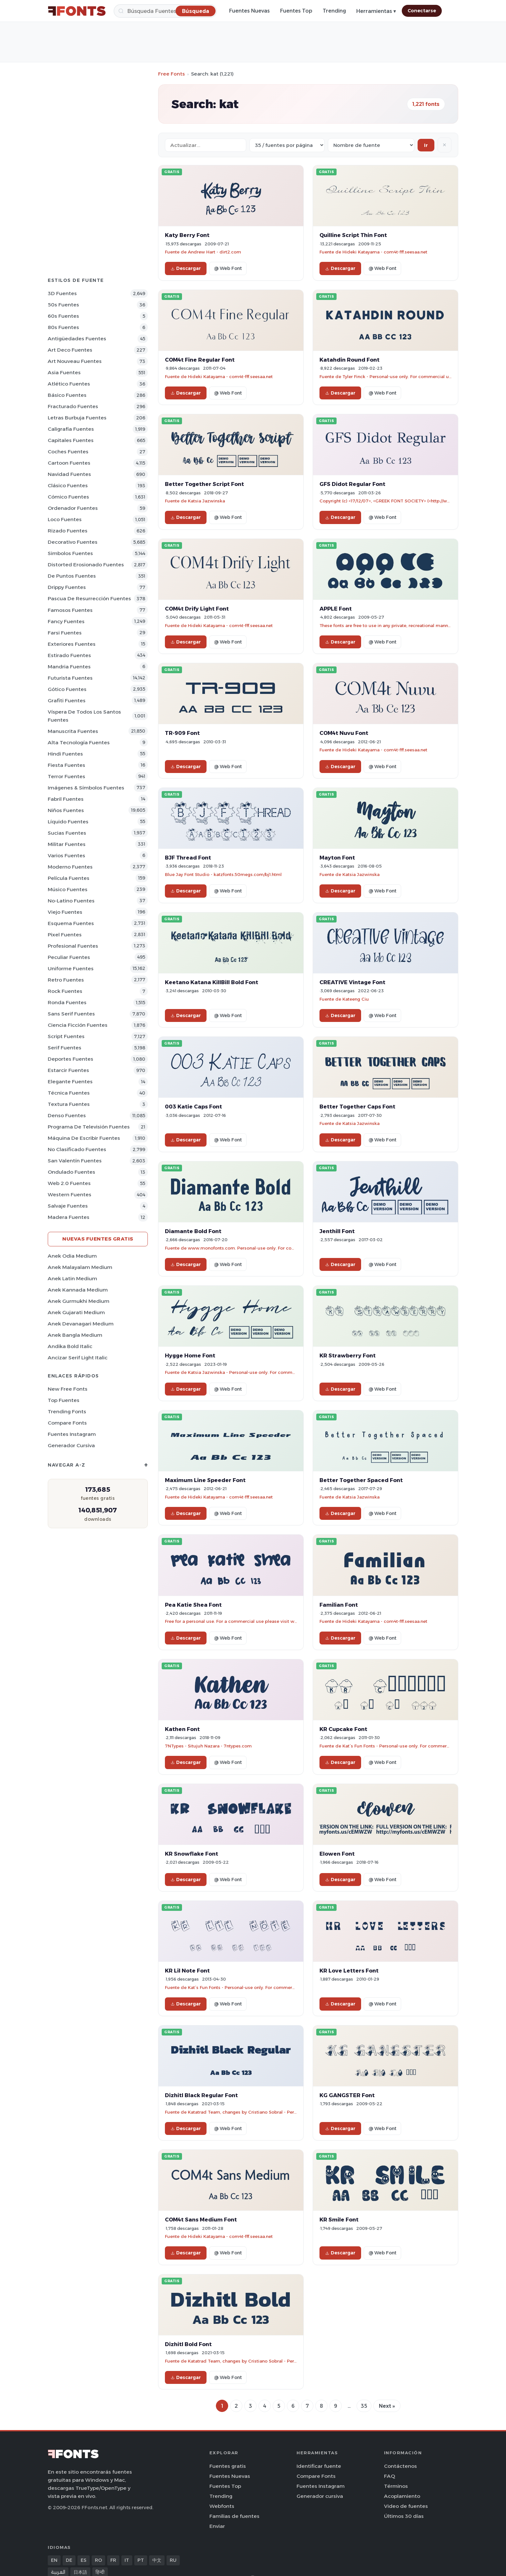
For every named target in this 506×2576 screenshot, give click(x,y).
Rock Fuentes (65, 991)
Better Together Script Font (204, 484)
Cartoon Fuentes (69, 463)
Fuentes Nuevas (249, 11)
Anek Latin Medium (72, 1278)
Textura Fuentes (69, 1104)
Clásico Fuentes (68, 485)
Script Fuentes (66, 1036)
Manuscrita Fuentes (73, 731)
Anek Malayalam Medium (80, 1267)
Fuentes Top (296, 11)
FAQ (389, 2476)
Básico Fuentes (67, 395)
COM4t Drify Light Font (197, 608)
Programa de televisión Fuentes (89, 1127)
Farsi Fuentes (65, 633)
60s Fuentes (63, 316)
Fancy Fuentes (66, 621)
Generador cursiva (71, 1445)
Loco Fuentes (65, 519)
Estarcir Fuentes (68, 1070)
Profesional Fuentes (73, 946)
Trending (334, 11)
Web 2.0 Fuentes (69, 1183)
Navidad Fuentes (69, 474)
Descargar (186, 268)
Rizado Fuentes (67, 531)
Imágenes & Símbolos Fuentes (86, 788)
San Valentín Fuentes (75, 1161)
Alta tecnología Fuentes (79, 742)
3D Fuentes (62, 293)
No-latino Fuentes (71, 901)
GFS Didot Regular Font (352, 484)
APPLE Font (335, 608)
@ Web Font (228, 268)
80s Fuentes (63, 327)
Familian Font (338, 1605)
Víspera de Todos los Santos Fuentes (84, 716)
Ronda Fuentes (67, 1002)
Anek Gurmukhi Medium (78, 1301)
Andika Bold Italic (70, 1346)
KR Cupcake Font (343, 1729)
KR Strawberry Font (347, 1355)
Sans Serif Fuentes (71, 1014)
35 (364, 2406)
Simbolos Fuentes (70, 553)
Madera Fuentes (68, 1217)
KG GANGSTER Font (347, 2095)
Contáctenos (400, 2466)
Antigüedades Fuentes (77, 338)
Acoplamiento (402, 2496)
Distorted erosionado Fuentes (86, 565)
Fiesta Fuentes (66, 765)
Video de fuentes (406, 2506)
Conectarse (422, 11)
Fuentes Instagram (72, 1434)
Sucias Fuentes (67, 833)
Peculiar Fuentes (69, 957)
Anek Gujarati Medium (76, 1312)
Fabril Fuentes (66, 799)
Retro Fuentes (66, 980)
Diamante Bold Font (193, 1231)
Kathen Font (182, 1729)
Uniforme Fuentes (71, 968)
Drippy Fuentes (67, 587)
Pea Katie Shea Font (193, 1605)
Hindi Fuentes (65, 754)
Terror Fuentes (66, 776)
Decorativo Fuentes (72, 542)
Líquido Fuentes (68, 822)
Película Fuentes (68, 878)
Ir (426, 145)
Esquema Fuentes (71, 923)
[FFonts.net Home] (77, 11)
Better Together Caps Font (357, 1106)
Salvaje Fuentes (68, 1206)
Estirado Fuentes (69, 655)
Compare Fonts (67, 1423)
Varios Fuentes (66, 855)
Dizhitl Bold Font (188, 2344)
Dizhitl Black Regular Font (201, 2095)
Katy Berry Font (187, 235)
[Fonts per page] (287, 145)
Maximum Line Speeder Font (205, 1480)
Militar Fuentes (67, 844)
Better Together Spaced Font (361, 1480)
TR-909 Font (182, 733)
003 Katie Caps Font (193, 1106)
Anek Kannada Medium (78, 1290)
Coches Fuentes (68, 451)
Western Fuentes (69, 1194)
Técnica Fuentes (69, 1093)
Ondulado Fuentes (71, 1172)
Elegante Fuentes (70, 1081)
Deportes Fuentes (70, 1059)
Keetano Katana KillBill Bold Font (211, 982)
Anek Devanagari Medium (81, 1324)
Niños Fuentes (66, 810)
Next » (387, 2406)
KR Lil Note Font (187, 1970)
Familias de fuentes (234, 2516)
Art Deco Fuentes (70, 350)
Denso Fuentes (67, 1115)
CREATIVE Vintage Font (352, 982)
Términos (396, 2486)
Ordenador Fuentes (73, 508)
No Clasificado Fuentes (77, 1149)
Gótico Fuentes (67, 689)
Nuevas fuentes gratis (97, 1239)
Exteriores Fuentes (72, 644)
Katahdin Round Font (349, 359)
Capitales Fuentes (71, 440)
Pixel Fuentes (65, 935)
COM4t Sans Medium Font (201, 2219)
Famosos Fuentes (70, 610)
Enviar (217, 2526)
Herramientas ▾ (376, 11)
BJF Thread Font (188, 857)
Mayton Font (337, 857)
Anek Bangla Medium (75, 1335)
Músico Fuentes (67, 889)
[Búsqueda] (165, 11)
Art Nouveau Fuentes (75, 361)
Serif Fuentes (64, 1048)
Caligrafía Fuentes (71, 429)
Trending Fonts (67, 1411)
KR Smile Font (339, 2219)
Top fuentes (63, 1400)
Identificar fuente (319, 2466)
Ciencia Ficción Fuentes (77, 1025)
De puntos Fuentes (72, 576)
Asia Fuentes (64, 372)
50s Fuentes (63, 305)
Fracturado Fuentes (73, 406)
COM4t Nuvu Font (343, 733)
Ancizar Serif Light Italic (77, 1358)
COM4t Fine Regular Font (200, 359)
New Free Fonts (67, 1389)
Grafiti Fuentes (67, 700)
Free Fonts (171, 74)
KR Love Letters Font (349, 1970)
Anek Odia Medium (72, 1256)
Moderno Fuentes (70, 867)
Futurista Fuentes (70, 678)
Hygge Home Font (190, 1355)
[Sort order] (371, 145)
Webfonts (221, 2506)
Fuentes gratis (227, 2466)
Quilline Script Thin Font (353, 235)
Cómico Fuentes (68, 497)
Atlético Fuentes (69, 384)
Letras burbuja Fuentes (77, 418)
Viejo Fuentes (65, 912)
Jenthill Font (337, 1231)
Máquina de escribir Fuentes (84, 1138)
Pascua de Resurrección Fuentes (89, 598)
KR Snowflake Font (191, 1853)
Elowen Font (337, 1853)
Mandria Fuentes (69, 667)
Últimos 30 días (404, 2516)
